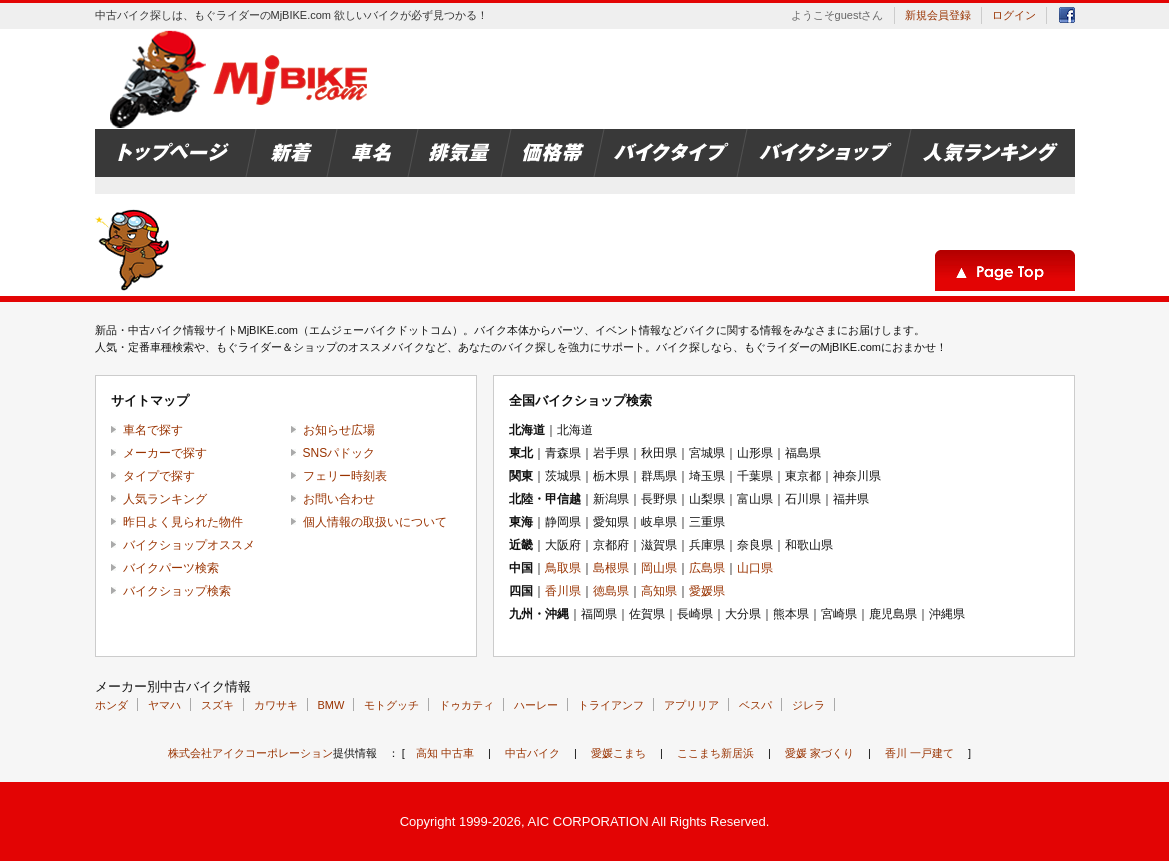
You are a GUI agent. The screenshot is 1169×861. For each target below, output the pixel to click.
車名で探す (153, 430)
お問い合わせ (339, 499)
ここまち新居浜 (715, 753)
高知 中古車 (445, 753)
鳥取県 (563, 568)
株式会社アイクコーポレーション (250, 753)
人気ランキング (165, 499)
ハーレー (536, 705)
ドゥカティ (466, 705)
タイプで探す (159, 476)
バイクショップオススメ (189, 545)
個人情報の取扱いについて (375, 522)
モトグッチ (391, 705)
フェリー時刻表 (345, 476)
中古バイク (532, 753)
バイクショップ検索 (177, 591)
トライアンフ (611, 705)
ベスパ (755, 705)
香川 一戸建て (919, 753)
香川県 (563, 591)
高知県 (659, 591)
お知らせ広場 (339, 430)
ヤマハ (164, 705)
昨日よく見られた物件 (183, 522)
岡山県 (659, 568)
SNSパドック (339, 453)
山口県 (755, 568)
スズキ (217, 705)
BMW (331, 705)
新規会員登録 (938, 15)
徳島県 (611, 591)
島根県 (611, 568)
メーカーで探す (165, 453)
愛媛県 (707, 591)
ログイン (1014, 15)
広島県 (707, 568)
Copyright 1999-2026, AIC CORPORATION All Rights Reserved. (585, 821)
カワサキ (276, 705)
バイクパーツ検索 (171, 568)
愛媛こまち (618, 753)
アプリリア (691, 705)
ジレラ (808, 705)
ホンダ (111, 705)
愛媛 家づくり (819, 753)
